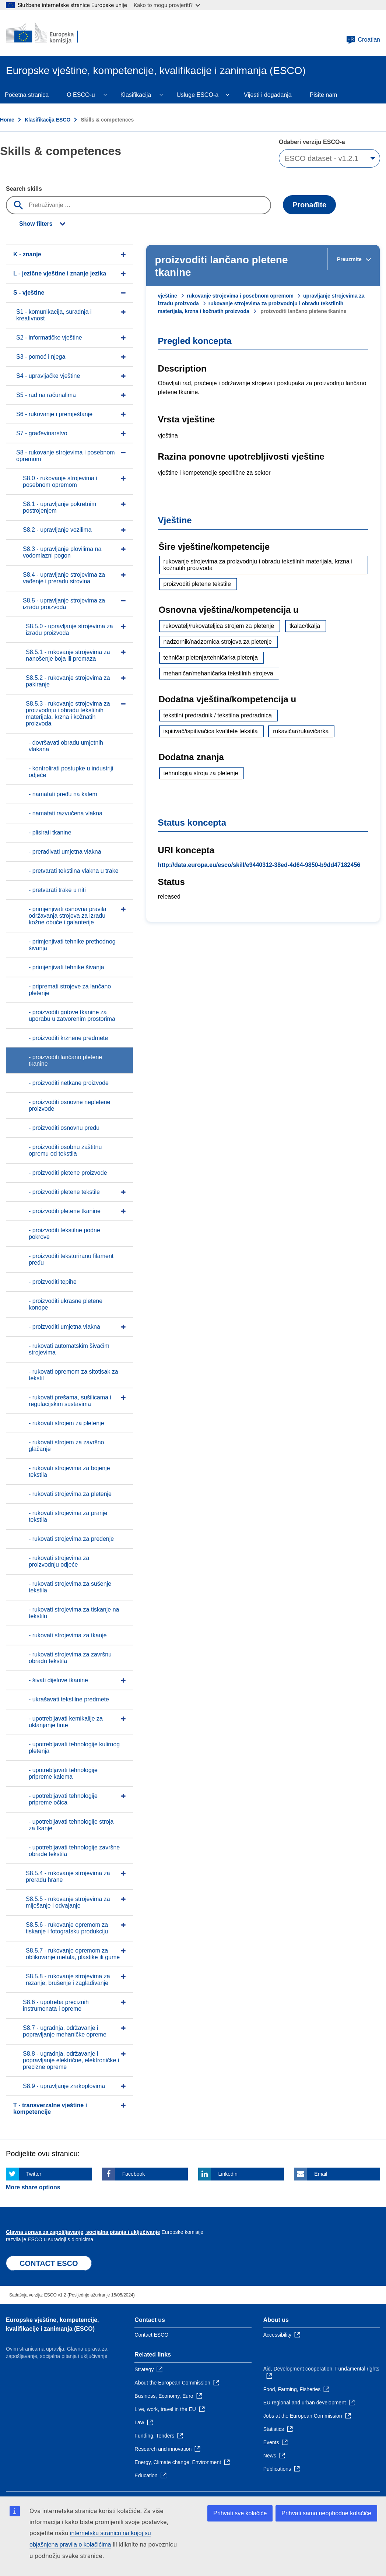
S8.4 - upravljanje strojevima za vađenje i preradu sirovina (64, 578)
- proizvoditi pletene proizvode (68, 1173)
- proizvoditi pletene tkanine (65, 1211)
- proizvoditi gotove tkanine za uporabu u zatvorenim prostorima (72, 1015)
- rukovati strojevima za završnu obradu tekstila (70, 1657)
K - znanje (27, 254)
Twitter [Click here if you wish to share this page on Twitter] (33, 2174)
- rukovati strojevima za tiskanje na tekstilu (74, 1612)
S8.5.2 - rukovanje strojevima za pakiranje (68, 681)
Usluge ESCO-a (197, 95)
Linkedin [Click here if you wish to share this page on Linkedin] (228, 2174)
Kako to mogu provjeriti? (167, 5)
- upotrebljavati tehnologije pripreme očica (63, 1799)
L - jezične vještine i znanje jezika (59, 273)
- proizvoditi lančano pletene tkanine (65, 1060)
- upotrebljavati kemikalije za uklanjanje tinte (66, 1721)
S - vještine (28, 292)
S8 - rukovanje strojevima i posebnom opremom (65, 455)
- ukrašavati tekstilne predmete (69, 1699)
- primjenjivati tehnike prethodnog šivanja (72, 944)
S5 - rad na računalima (46, 395)
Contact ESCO (151, 2335)
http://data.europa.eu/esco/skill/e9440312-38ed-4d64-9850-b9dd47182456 (259, 865)
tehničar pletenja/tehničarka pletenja (211, 657)
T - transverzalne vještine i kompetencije (50, 2108)
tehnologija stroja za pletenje (201, 773)
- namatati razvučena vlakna (65, 813)
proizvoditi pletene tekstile (197, 584)
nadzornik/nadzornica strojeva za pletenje (218, 642)
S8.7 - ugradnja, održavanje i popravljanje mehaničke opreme (64, 2031)
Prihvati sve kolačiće (240, 2513)
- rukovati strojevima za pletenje (70, 1494)
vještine (167, 296)
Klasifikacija (135, 95)
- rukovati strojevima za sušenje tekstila (70, 1587)
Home (7, 120)
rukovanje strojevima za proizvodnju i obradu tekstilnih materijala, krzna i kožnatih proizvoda (258, 564)
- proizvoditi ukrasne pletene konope (65, 1304)
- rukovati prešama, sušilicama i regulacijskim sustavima (70, 1400)
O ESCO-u (81, 95)
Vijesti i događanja (268, 95)
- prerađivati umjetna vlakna (65, 851)
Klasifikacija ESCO (48, 120)
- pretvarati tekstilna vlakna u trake (74, 871)
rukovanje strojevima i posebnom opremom (240, 296)
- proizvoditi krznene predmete (68, 1038)
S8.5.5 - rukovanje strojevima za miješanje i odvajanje (68, 1902)
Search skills (24, 189)
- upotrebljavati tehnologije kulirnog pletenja (74, 1747)
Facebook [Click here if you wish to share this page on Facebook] (133, 2174)
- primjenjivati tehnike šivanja (66, 967)
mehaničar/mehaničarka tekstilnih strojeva (218, 673)
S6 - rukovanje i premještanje (54, 414)
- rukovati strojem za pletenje (66, 1423)
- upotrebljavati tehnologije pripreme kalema (63, 1773)
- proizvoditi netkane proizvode (69, 1083)
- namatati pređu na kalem (63, 794)
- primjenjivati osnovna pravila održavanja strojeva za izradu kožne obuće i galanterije (67, 915)
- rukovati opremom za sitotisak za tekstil (73, 1374)
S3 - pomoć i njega (40, 357)
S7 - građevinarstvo (41, 433)
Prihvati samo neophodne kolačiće (326, 2513)
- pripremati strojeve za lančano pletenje (70, 989)
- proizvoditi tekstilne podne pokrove (64, 1233)
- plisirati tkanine (50, 832)
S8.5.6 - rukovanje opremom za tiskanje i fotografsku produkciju (67, 1928)
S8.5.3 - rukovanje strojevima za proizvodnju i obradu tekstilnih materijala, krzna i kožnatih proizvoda (68, 713)
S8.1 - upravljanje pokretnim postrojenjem (59, 507)
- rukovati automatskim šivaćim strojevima (69, 1349)
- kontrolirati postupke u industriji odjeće (71, 771)
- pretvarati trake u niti (57, 890)
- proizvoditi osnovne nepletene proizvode (69, 1105)
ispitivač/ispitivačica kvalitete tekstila (211, 731)
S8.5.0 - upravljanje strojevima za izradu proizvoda (69, 629)
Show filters (36, 224)
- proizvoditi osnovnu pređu (64, 1128)
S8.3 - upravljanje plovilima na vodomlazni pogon (62, 552)
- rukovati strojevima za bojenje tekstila (69, 1471)
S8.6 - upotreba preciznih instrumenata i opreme (56, 2005)
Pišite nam (323, 95)
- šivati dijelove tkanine (58, 1680)
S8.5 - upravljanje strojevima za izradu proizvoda (64, 603)
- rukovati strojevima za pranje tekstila (68, 1516)
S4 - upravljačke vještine (48, 376)
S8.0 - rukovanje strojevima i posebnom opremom (60, 481)
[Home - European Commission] (50, 33)
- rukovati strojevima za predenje (71, 1539)
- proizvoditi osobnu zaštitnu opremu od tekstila (65, 1150)
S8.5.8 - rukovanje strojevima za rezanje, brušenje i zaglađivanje (68, 1979)
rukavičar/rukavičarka (301, 731)
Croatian (363, 39)
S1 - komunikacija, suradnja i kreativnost (54, 315)
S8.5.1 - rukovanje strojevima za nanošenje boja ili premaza (68, 655)
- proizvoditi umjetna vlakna (64, 1327)
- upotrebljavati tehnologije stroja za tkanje (71, 1824)
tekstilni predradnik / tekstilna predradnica (218, 715)
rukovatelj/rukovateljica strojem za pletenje (219, 626)
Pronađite (309, 205)
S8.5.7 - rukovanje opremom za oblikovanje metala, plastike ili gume (73, 1953)
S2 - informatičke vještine (49, 337)
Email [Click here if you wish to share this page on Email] (320, 2174)
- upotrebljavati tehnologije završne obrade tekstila (74, 1850)
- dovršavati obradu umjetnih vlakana (66, 745)
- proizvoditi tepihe (53, 1282)
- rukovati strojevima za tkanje (68, 1635)
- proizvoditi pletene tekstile (64, 1192)
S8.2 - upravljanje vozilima (57, 530)
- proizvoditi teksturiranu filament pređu (71, 1259)
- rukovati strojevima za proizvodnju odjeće (59, 1561)
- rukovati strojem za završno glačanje (66, 1445)
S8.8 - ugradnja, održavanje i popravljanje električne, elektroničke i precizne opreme (71, 2060)
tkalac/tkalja (305, 626)
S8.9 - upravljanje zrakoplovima (64, 2086)
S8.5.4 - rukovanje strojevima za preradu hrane (68, 1876)
